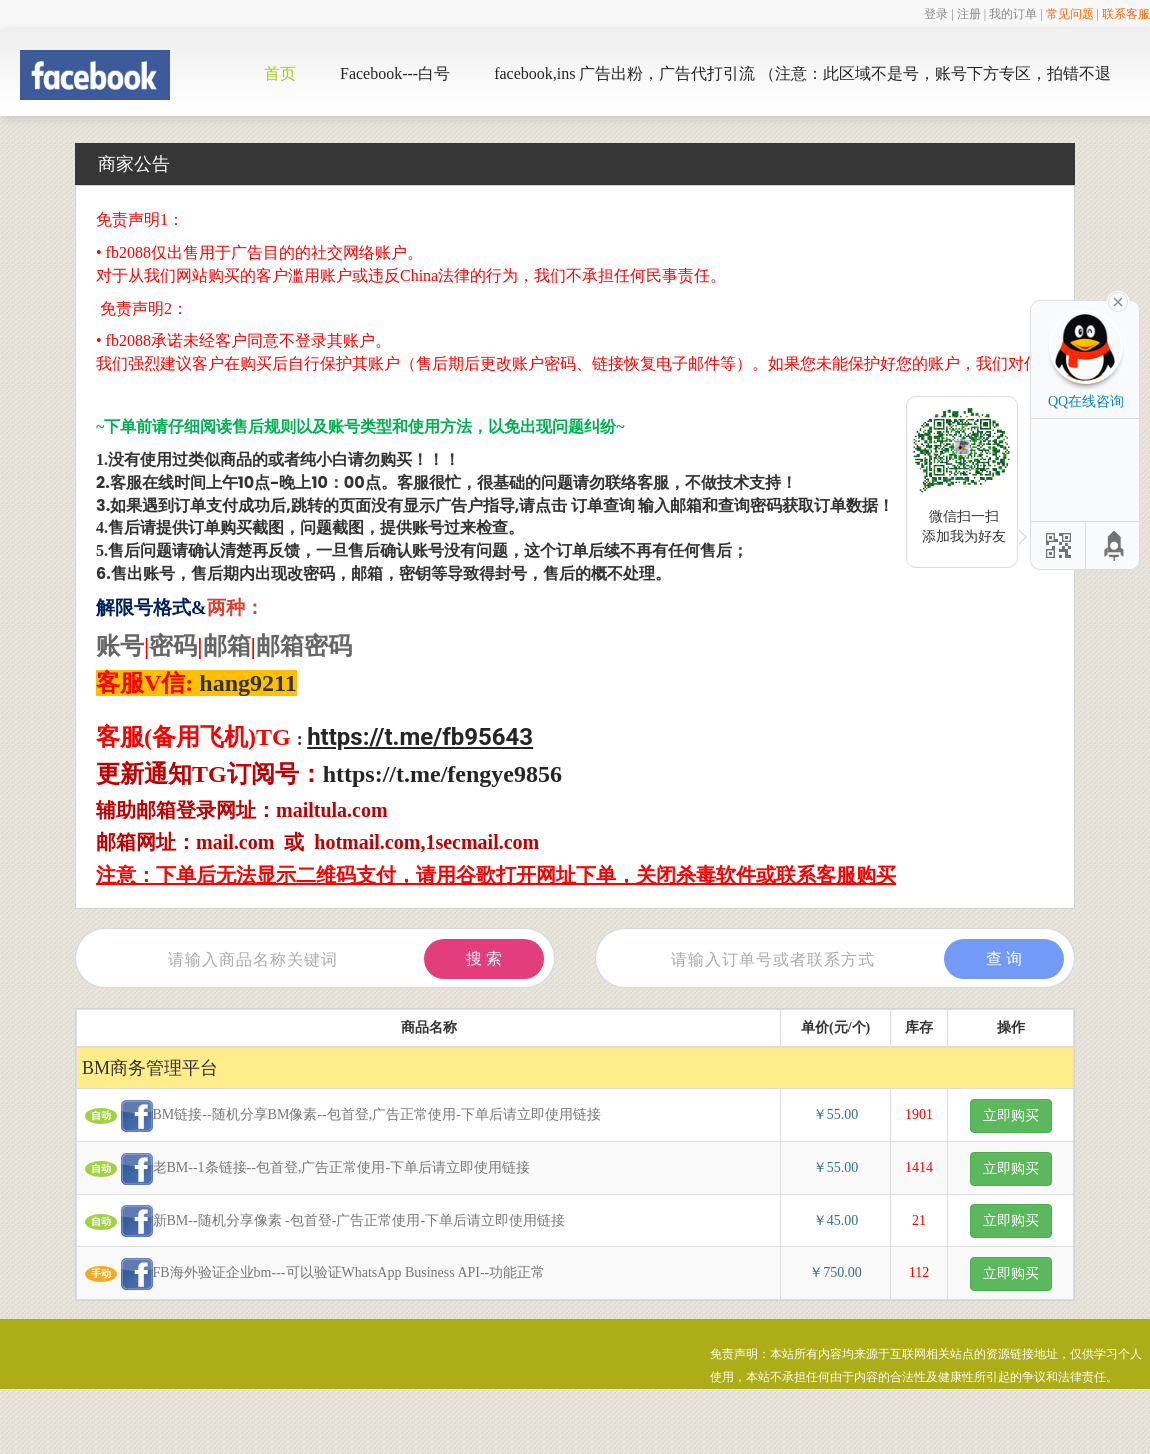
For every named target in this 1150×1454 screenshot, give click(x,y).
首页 (280, 73)
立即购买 (1011, 1115)
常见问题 (1070, 14)
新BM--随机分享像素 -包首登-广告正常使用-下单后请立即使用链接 (335, 1221)
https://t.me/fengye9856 (442, 774)
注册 (969, 14)
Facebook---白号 (395, 73)
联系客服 (1126, 14)
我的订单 (1013, 14)
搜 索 (484, 958)
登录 (936, 14)
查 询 (1004, 958)
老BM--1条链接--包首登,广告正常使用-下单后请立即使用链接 (318, 1169)
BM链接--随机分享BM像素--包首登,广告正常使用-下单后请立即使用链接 (353, 1116)
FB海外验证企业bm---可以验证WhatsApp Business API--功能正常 (325, 1274)
